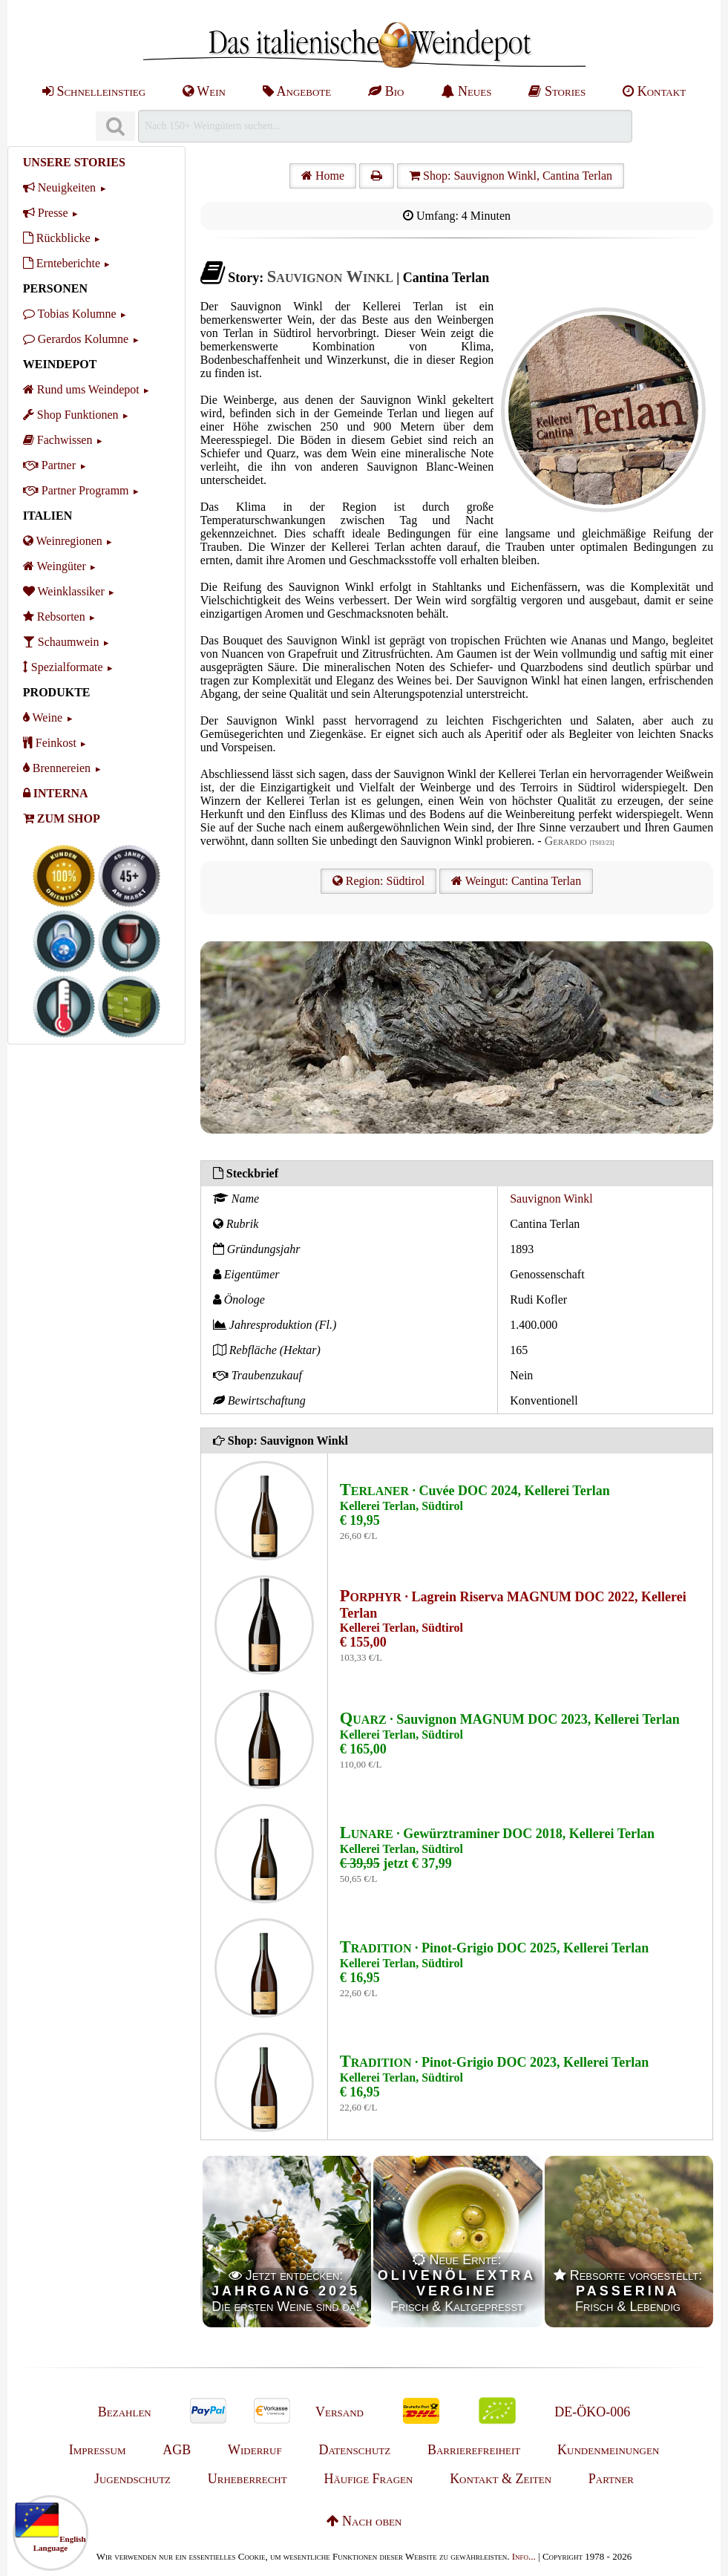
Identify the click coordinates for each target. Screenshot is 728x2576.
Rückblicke (57, 238)
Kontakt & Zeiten (500, 2478)
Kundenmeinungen (608, 2449)
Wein (204, 91)
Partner (49, 465)
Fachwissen (58, 440)
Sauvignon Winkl (551, 1198)
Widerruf (255, 2449)
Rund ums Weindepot (81, 389)
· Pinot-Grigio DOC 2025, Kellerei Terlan (494, 1948)
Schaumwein (61, 641)
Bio (386, 91)
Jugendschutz (132, 2478)
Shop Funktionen (71, 414)
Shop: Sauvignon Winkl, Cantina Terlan (510, 175)
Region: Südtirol (378, 881)
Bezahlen (124, 2412)
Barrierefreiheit (473, 2449)
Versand (339, 2412)
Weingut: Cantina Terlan (516, 881)
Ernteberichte (61, 263)
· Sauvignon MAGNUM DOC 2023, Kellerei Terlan (510, 1719)
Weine (42, 717)
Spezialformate (63, 667)
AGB (177, 2449)
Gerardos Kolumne (75, 339)
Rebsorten (54, 616)
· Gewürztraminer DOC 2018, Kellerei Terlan (497, 1833)
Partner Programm (76, 490)
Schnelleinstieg (93, 91)
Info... (524, 2556)
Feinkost (49, 742)
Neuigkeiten (59, 187)
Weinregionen (62, 541)
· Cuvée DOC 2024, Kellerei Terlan (475, 1490)
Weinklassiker (64, 591)
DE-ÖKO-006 (592, 2412)
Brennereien (57, 768)
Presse (45, 212)
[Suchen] (115, 126)
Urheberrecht (247, 2478)
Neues (466, 91)
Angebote (297, 91)
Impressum (97, 2449)
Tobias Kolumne (70, 313)
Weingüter (54, 566)
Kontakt (654, 91)
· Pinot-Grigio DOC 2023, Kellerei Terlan (494, 2062)
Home (322, 175)
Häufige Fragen (368, 2478)
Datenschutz (354, 2449)
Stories (557, 91)
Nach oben (364, 2521)
